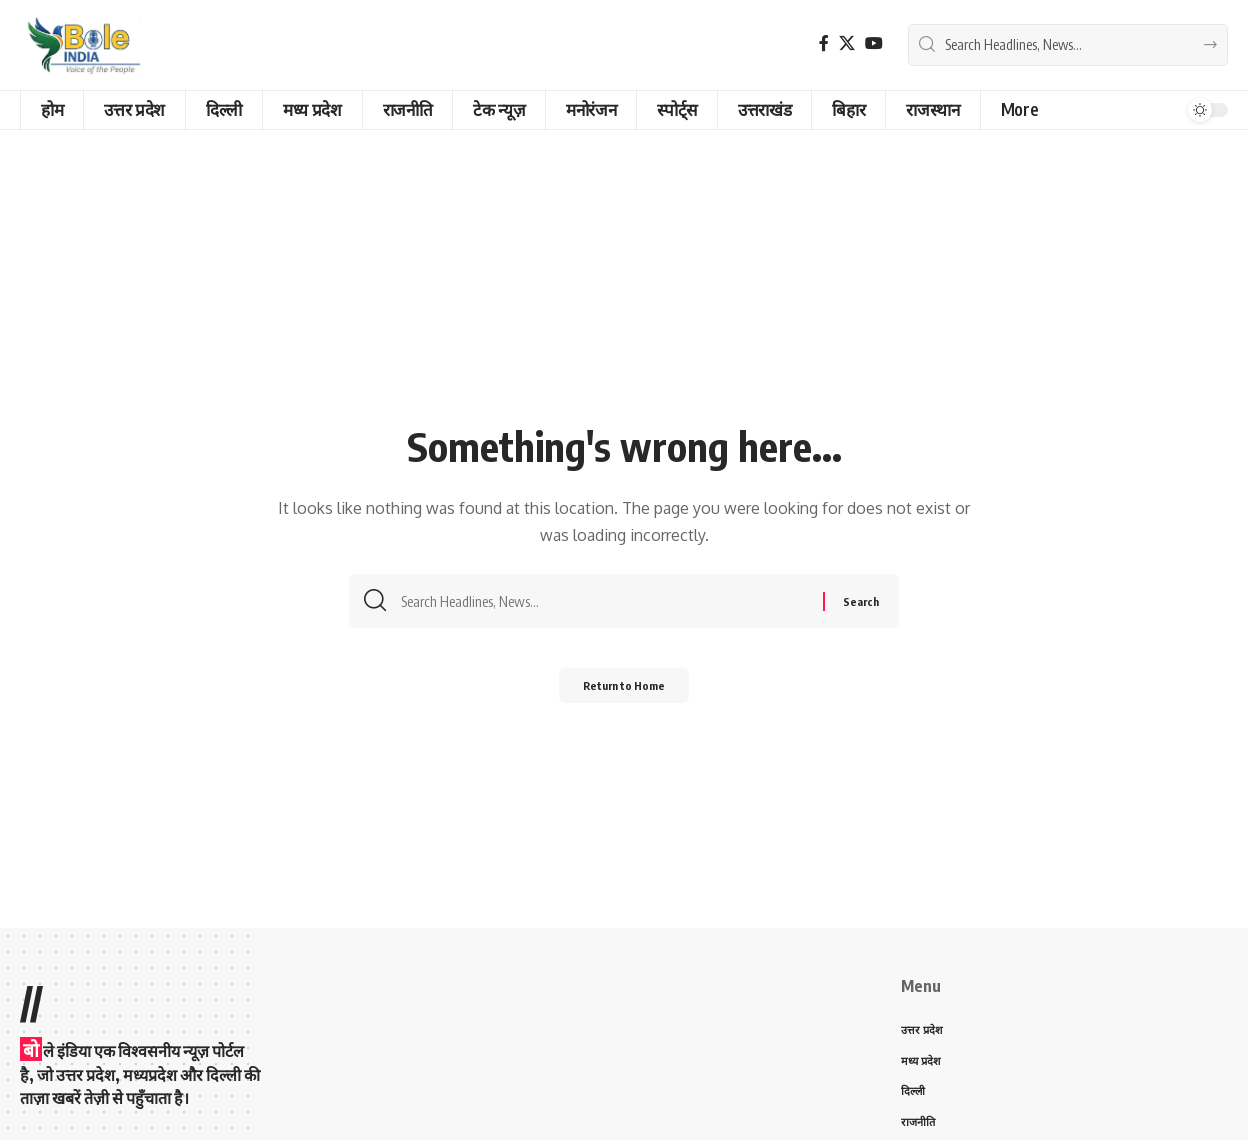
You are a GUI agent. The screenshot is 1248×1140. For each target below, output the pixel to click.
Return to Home (624, 691)
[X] (847, 43)
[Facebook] (824, 43)
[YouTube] (874, 43)
